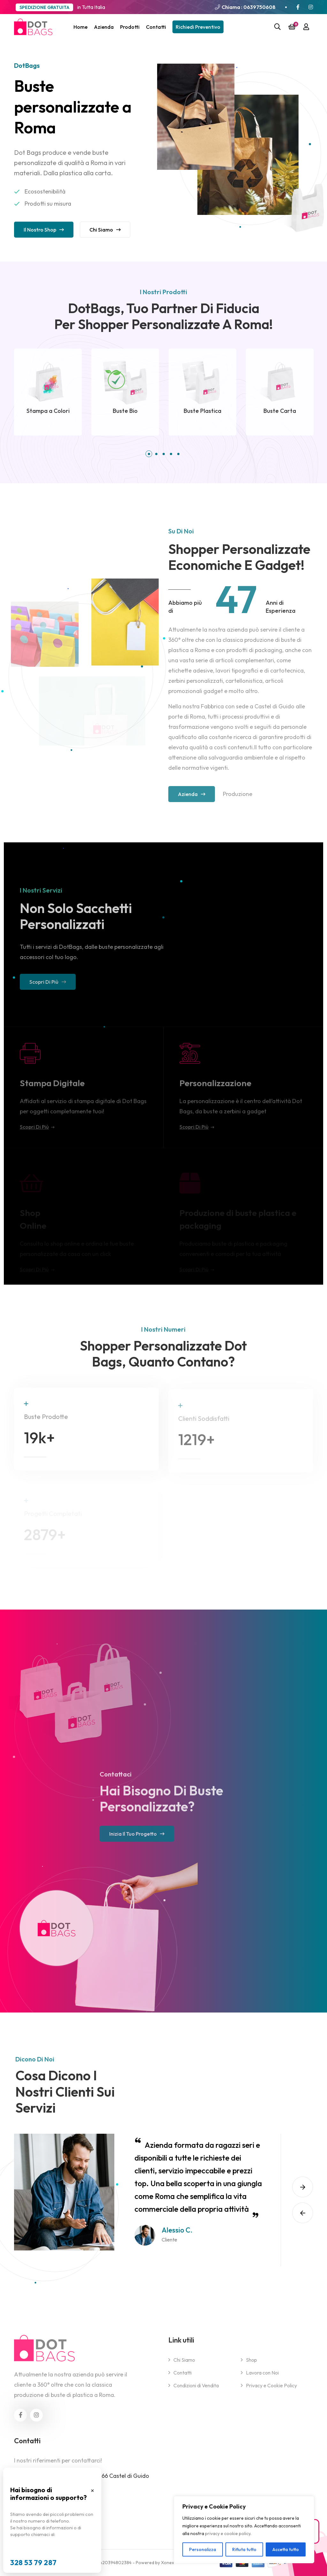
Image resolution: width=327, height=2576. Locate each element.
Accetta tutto (285, 2549)
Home (80, 27)
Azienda (104, 27)
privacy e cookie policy (227, 2533)
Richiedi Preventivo (198, 27)
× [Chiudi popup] (92, 2490)
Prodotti (130, 27)
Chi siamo (105, 232)
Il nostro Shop (44, 232)
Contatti (156, 27)
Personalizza (202, 2549)
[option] (139, 2192)
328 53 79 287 (33, 2562)
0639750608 (259, 7)
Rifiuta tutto (244, 2549)
